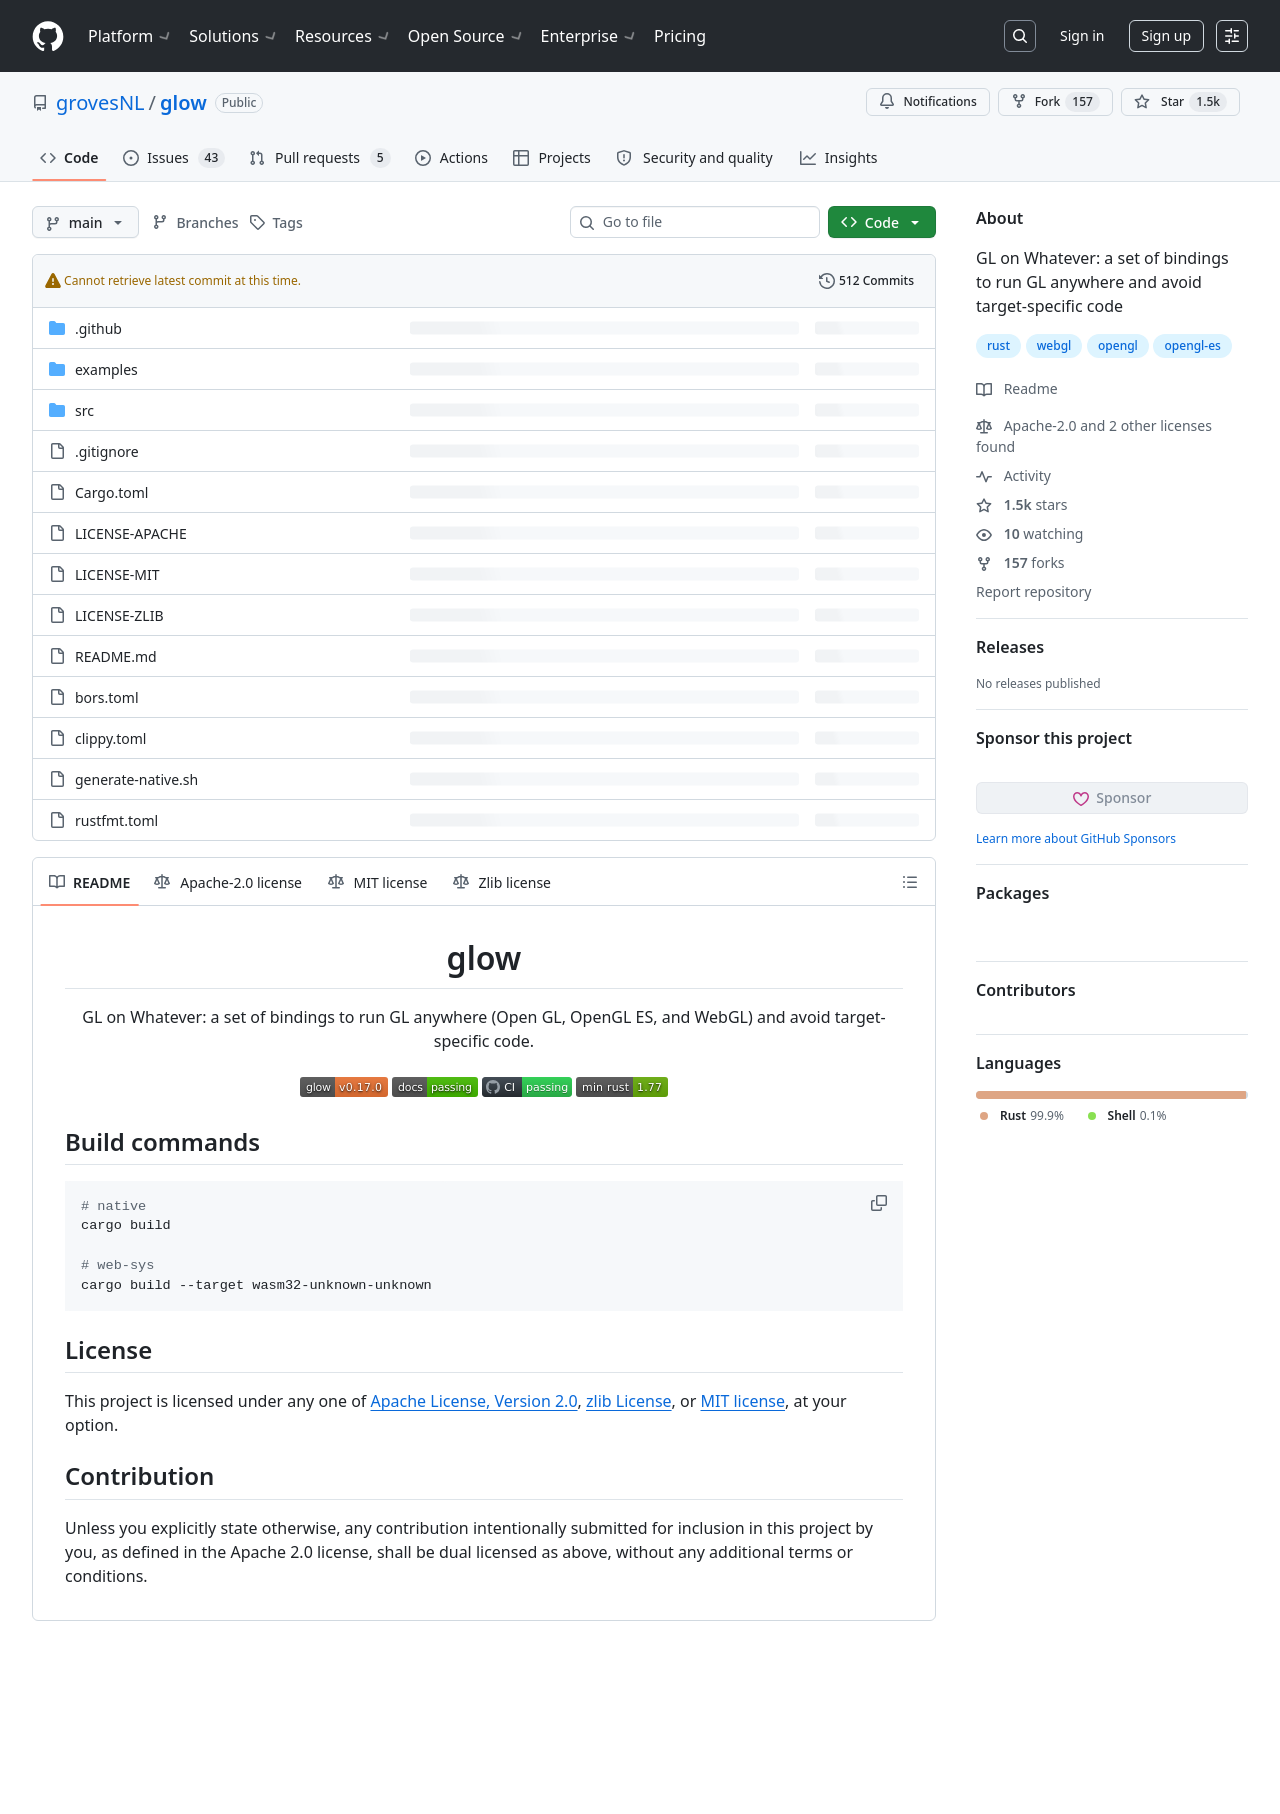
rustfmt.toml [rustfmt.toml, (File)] (116, 820)
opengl (1118, 345)
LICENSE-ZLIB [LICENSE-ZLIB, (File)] (119, 615)
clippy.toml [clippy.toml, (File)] (110, 738)
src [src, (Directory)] (84, 410)
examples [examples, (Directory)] (106, 369)
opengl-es (1192, 345)
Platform (130, 36)
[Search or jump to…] (1020, 36)
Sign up (1166, 35)
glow (183, 102)
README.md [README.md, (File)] (116, 656)
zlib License (629, 1401)
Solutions (234, 36)
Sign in (1082, 35)
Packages (1012, 893)
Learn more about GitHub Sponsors (1076, 838)
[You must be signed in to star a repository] (1180, 102)
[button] (881, 1203)
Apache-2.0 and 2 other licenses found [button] (1094, 436)
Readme (1017, 388)
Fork (1055, 102)
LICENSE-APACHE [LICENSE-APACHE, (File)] (131, 533)
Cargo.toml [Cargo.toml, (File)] (111, 492)
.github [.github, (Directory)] (98, 328)
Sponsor (1112, 797)
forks (1020, 562)
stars (1022, 504)
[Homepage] (48, 36)
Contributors (1026, 990)
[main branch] (85, 222)
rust (998, 345)
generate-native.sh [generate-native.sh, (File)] (136, 779)
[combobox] (703, 222)
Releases (1010, 647)
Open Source (466, 36)
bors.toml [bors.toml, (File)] (107, 697)
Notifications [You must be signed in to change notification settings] (927, 101)
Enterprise (589, 36)
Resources (343, 36)
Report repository (1033, 591)
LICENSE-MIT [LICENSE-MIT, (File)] (117, 574)
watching (1029, 533)
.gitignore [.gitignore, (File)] (107, 451)
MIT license (743, 1401)
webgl (1054, 345)
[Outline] (910, 882)
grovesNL (100, 102)
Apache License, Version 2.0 (474, 1401)
